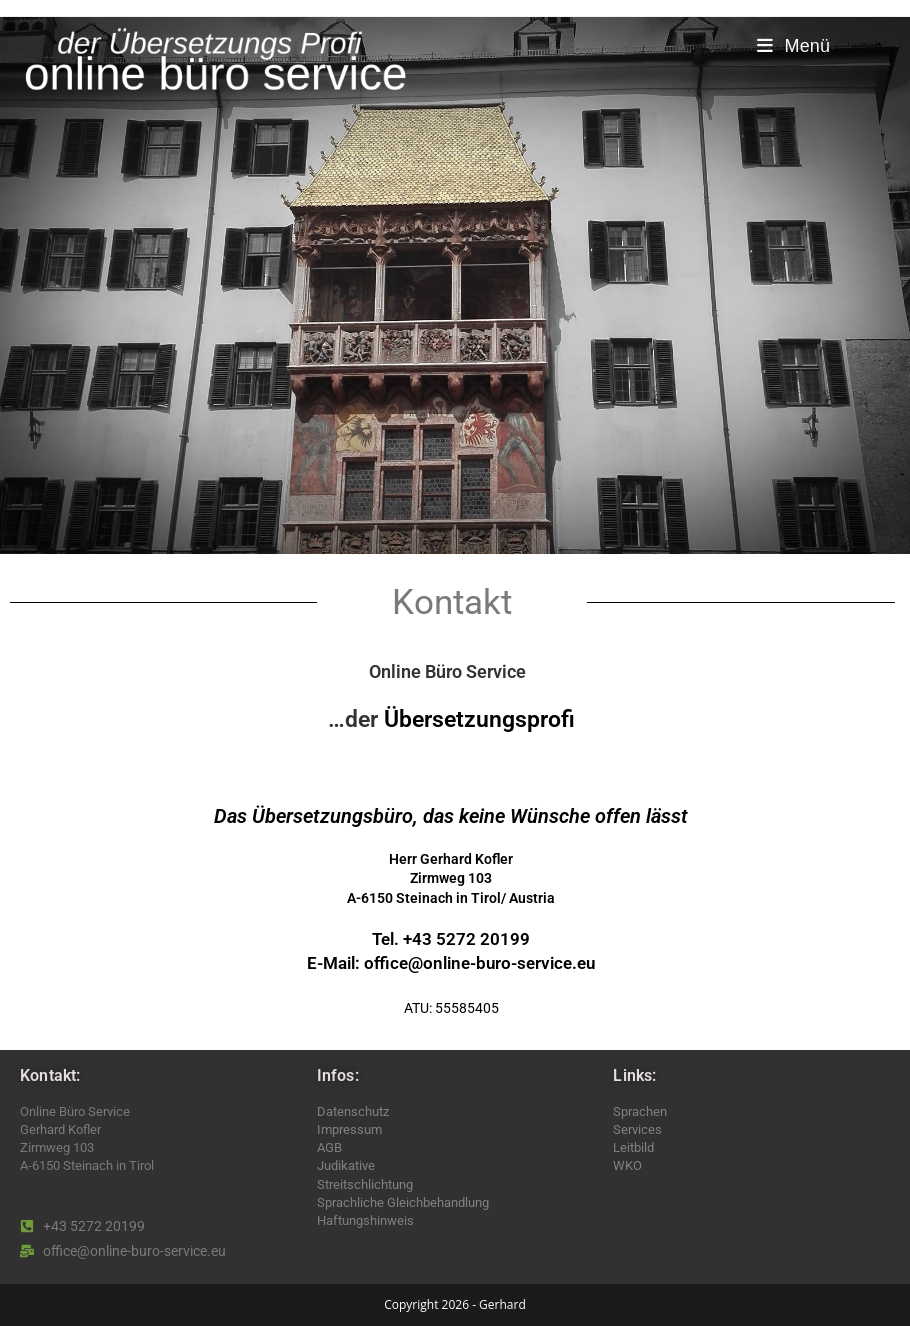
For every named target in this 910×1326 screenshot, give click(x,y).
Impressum (349, 1129)
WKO (627, 1165)
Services (637, 1129)
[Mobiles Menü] (793, 46)
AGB (329, 1147)
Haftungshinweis (365, 1220)
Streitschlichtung (365, 1184)
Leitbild (633, 1147)
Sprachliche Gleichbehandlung (403, 1202)
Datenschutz (353, 1111)
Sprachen (640, 1111)
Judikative (346, 1165)
